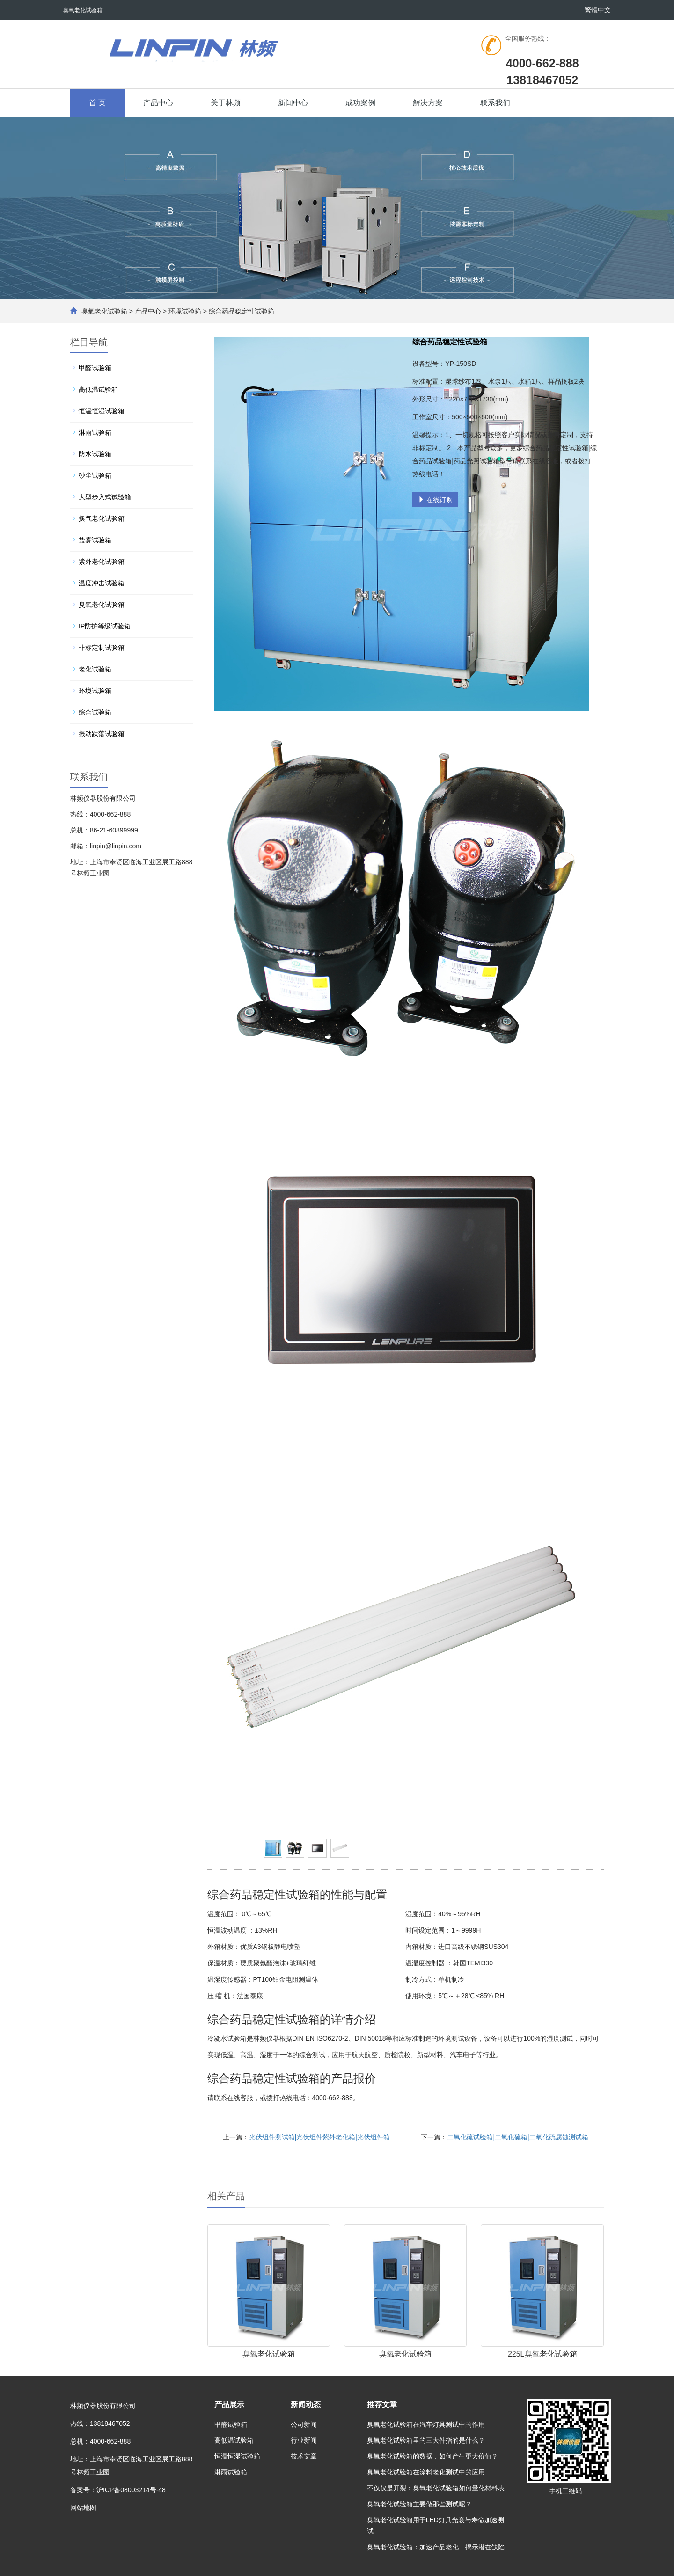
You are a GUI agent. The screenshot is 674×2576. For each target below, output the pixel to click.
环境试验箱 (184, 311)
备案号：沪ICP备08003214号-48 (118, 2490)
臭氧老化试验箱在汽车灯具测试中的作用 (426, 2424)
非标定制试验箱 (102, 647)
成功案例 (360, 103)
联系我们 (495, 103)
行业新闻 (304, 2440)
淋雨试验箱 (95, 432)
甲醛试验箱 (95, 368)
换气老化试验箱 (102, 518)
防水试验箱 (95, 454)
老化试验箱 (95, 669)
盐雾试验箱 (95, 540)
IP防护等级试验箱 (105, 626)
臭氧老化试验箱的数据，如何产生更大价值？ (432, 2456)
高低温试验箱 (98, 389)
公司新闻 (304, 2424)
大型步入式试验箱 (105, 497)
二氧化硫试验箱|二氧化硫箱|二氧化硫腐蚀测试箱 (517, 2137)
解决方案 (428, 103)
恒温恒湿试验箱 (102, 411)
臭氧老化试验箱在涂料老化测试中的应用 (426, 2472)
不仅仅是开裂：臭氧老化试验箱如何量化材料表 (436, 2488)
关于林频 (226, 103)
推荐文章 (382, 2404)
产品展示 (229, 2404)
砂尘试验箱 (95, 475)
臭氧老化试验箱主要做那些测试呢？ (419, 2504)
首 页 (97, 103)
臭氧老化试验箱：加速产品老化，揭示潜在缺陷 (436, 2547)
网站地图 (83, 2507)
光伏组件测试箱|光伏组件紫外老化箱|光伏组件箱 (319, 2137)
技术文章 (304, 2456)
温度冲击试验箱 (102, 583)
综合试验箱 (95, 712)
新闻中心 (293, 103)
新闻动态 (306, 2404)
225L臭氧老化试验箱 (542, 2354)
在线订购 (435, 500)
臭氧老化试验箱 (104, 311)
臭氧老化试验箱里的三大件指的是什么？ (426, 2440)
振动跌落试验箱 (102, 733)
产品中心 (158, 103)
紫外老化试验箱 (102, 561)
